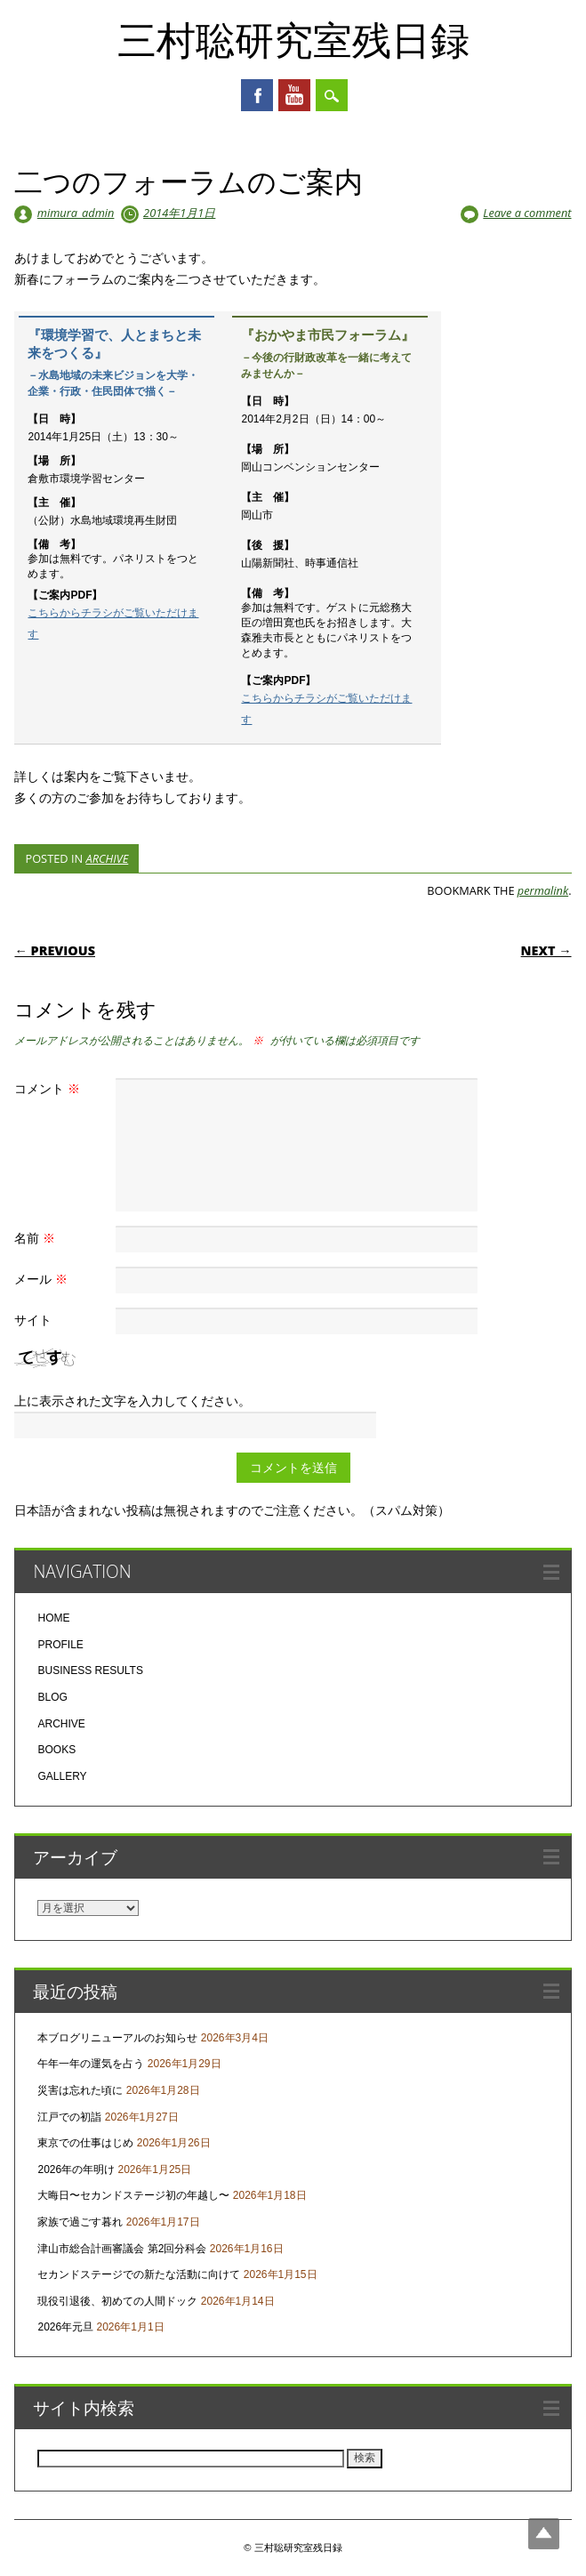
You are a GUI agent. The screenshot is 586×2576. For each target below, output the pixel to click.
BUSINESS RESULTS (89, 1670)
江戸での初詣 (69, 2117)
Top (543, 2533)
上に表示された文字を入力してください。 (132, 1400)
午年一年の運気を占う (90, 2063)
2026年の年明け (76, 2169)
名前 (37, 1237)
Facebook (257, 95)
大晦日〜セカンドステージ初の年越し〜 (133, 2195)
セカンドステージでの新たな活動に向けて (138, 2274)
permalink (543, 890)
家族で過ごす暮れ (80, 2222)
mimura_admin (76, 213)
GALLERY (61, 1776)
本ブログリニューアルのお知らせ (117, 2038)
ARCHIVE (106, 858)
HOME (53, 1618)
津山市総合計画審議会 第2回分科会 (121, 2248)
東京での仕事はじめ (85, 2143)
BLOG (52, 1697)
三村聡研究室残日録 (293, 39)
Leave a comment (527, 213)
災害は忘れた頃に (80, 2090)
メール (43, 1278)
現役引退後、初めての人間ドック (117, 2301)
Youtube (294, 95)
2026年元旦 (65, 2327)
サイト (33, 1319)
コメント (49, 1088)
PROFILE (60, 1644)
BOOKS (56, 1749)
